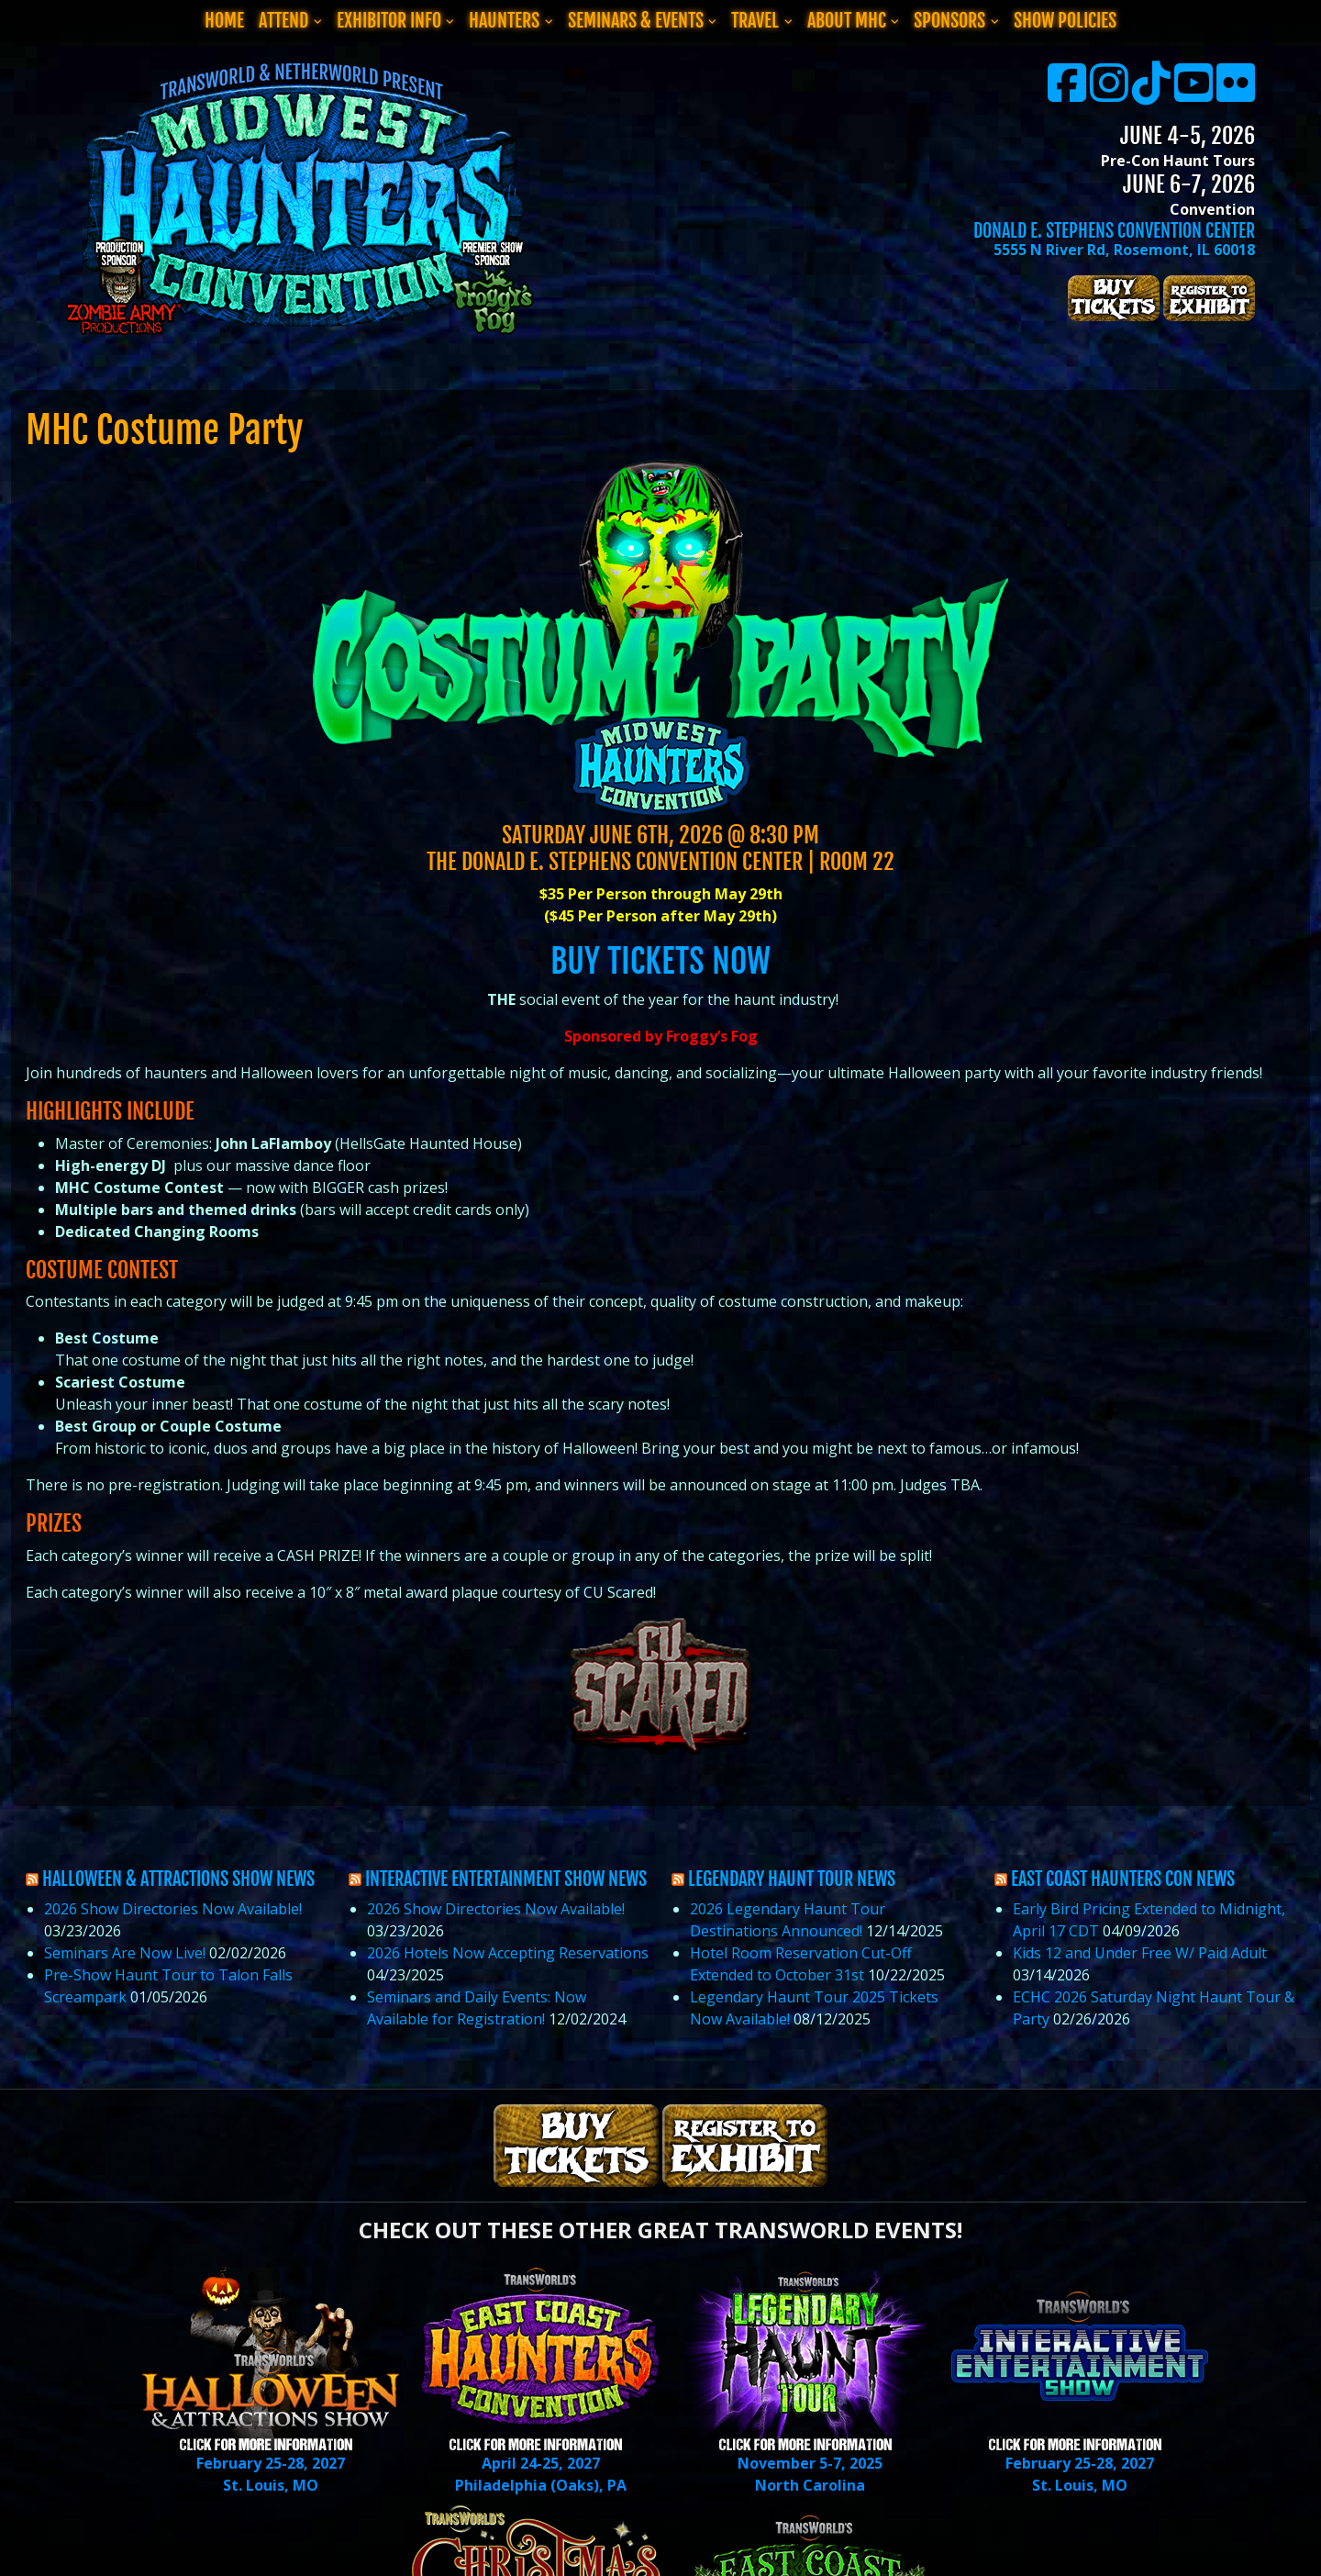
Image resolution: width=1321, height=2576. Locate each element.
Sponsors (949, 20)
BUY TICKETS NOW (660, 961)
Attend (283, 20)
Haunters (504, 20)
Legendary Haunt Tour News (791, 1879)
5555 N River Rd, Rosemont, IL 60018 (1124, 250)
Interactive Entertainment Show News (506, 1879)
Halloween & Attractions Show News (178, 1879)
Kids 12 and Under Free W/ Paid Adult (1140, 1953)
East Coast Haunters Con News (1123, 1879)
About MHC (846, 20)
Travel (755, 20)
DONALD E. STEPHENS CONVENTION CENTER (1114, 230)
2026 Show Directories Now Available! (173, 1909)
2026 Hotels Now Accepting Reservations (508, 1953)
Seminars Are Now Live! (124, 1953)
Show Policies (1065, 20)
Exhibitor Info (389, 20)
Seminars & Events (636, 20)
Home (224, 20)
